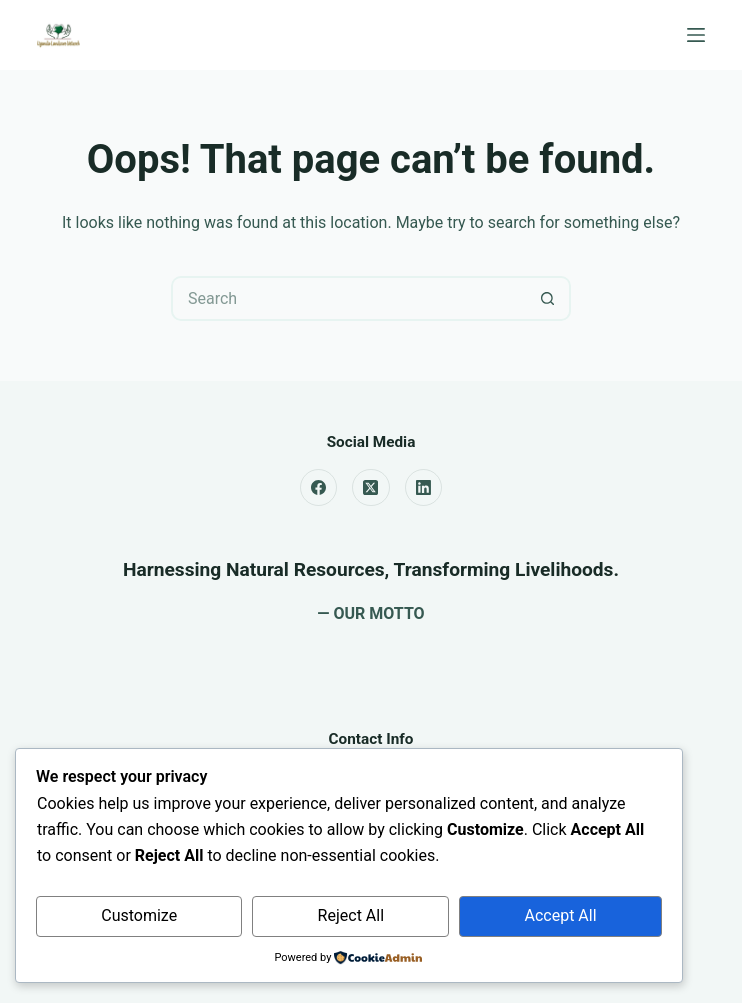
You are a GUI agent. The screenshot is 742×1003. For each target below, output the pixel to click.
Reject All (351, 915)
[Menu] (696, 35)
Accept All (561, 915)
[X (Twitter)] (371, 488)
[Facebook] (319, 488)
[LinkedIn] (424, 488)
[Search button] (548, 298)
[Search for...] (348, 298)
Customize (139, 915)
